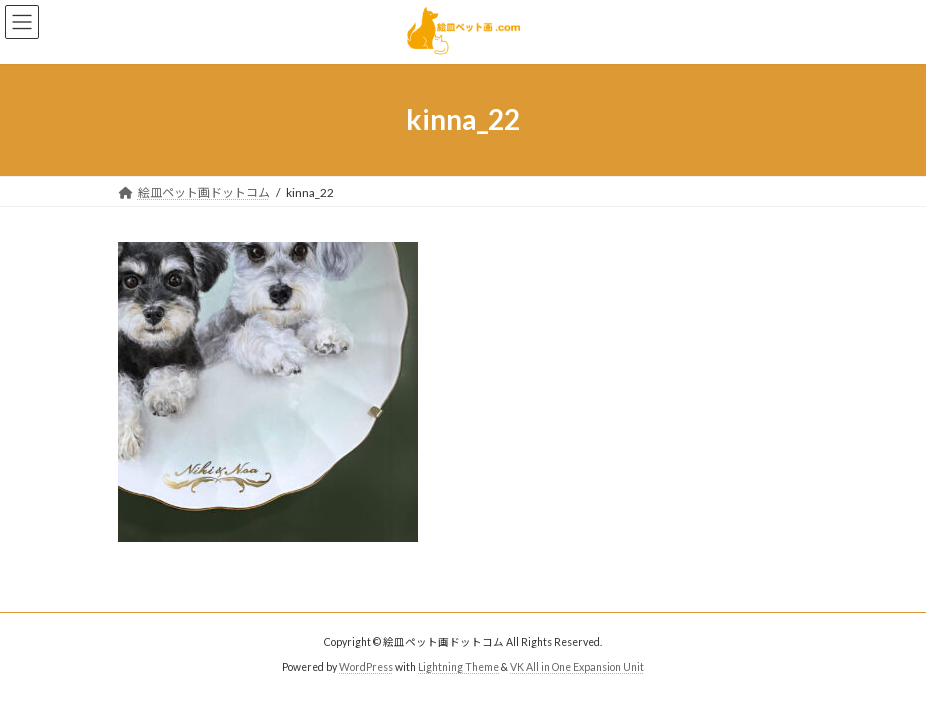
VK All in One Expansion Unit (577, 667)
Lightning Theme (458, 667)
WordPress (366, 667)
